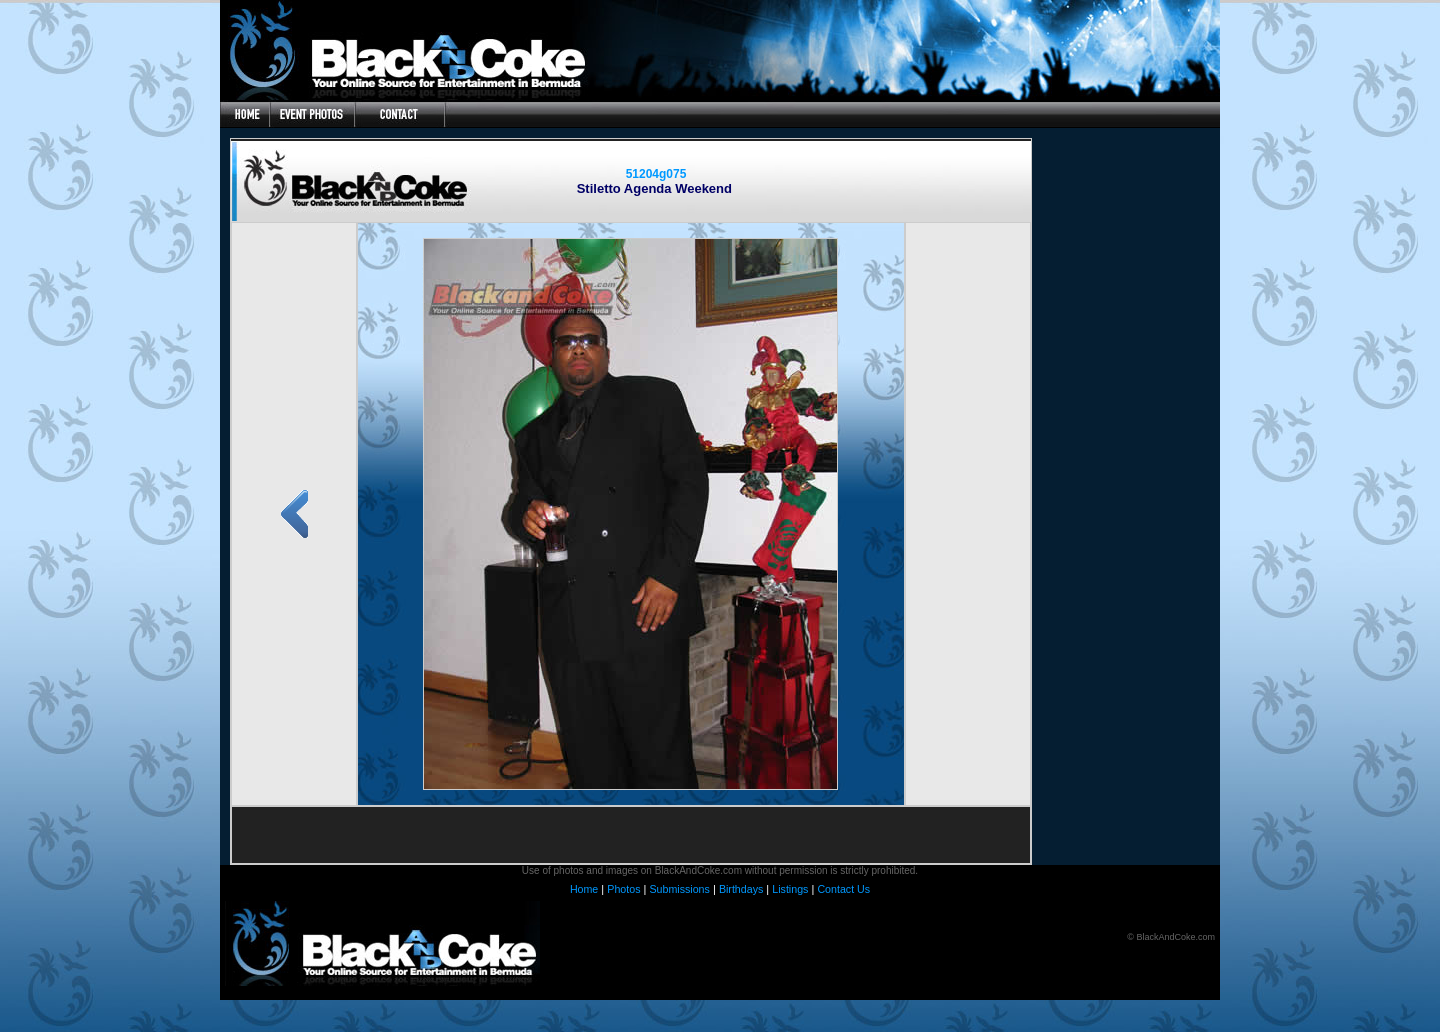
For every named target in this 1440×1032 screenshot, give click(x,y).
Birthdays (741, 889)
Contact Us (843, 889)
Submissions (679, 889)
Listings (790, 889)
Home (584, 889)
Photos (623, 889)
